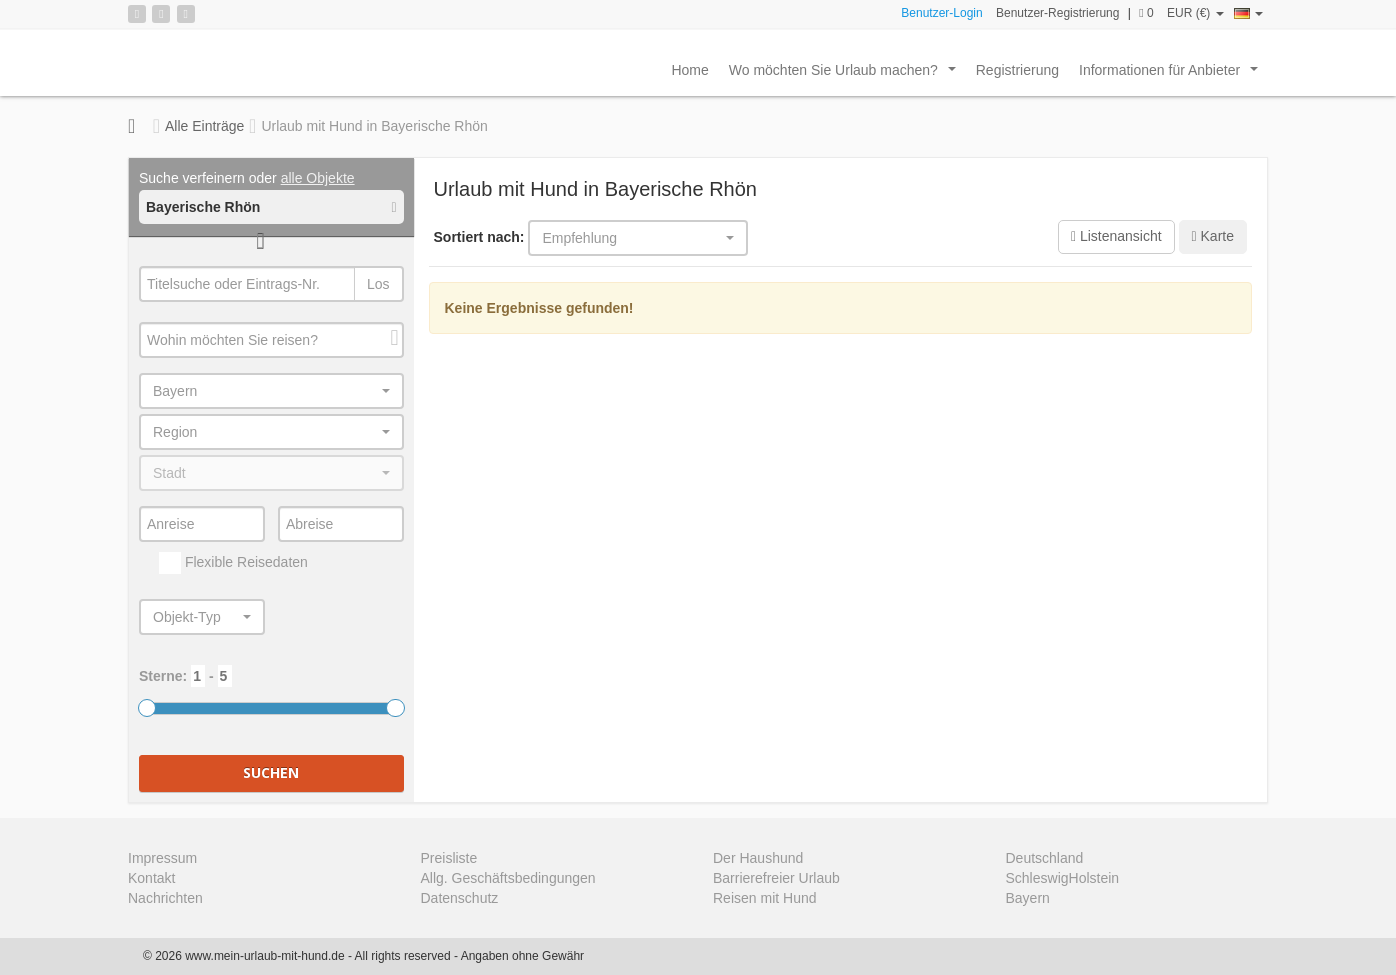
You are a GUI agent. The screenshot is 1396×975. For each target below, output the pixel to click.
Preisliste (449, 858)
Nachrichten (165, 898)
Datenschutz (460, 898)
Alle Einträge (204, 126)
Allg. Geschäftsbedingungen (508, 878)
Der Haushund (758, 858)
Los (378, 284)
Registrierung (1017, 70)
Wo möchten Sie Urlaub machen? (846, 75)
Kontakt (151, 878)
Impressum (162, 858)
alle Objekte (318, 178)
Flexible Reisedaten (233, 563)
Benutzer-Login (941, 13)
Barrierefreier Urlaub (776, 878)
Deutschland (1045, 858)
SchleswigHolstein (1063, 878)
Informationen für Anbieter (1172, 75)
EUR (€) (1195, 13)
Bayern (1028, 898)
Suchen (271, 772)
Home (689, 70)
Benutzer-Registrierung (1057, 13)
